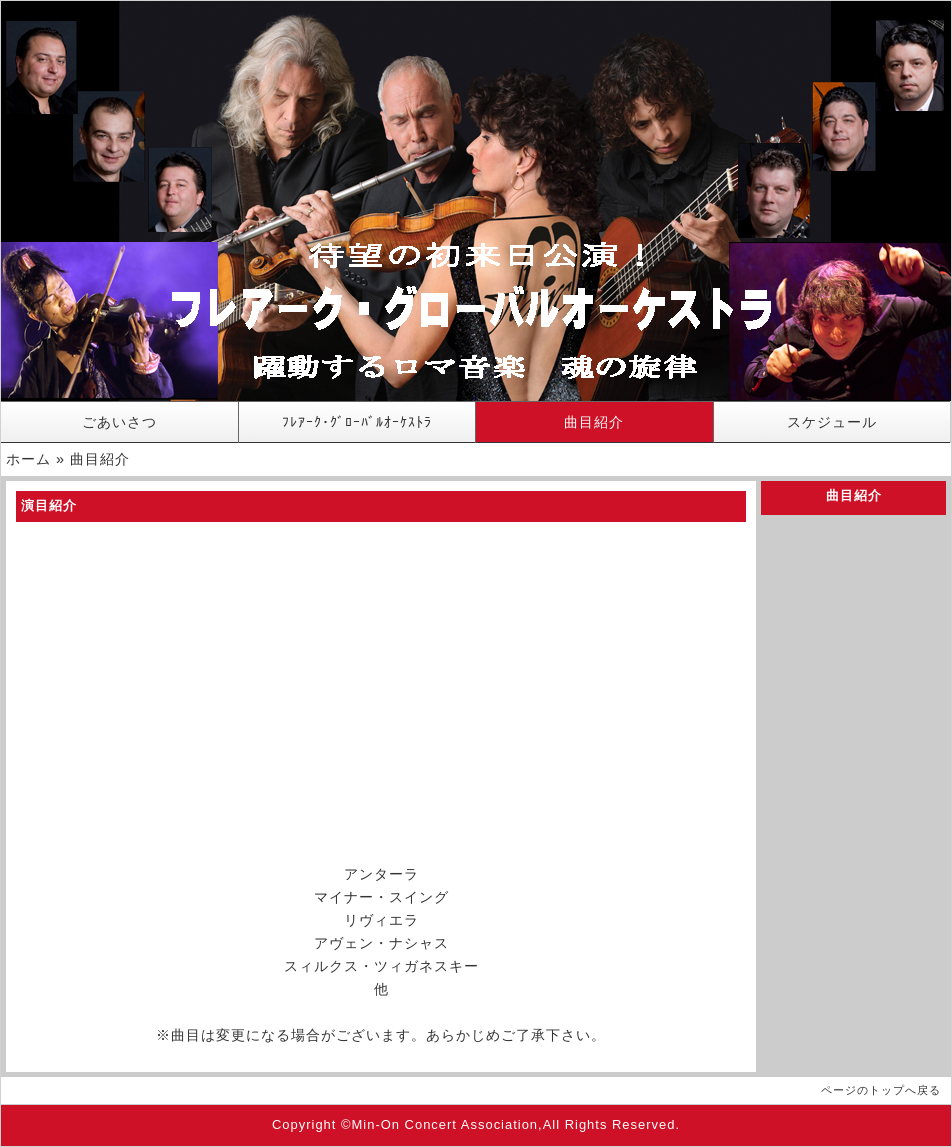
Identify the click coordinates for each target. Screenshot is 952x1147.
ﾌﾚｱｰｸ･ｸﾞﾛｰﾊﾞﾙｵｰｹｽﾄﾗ (357, 422)
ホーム (28, 459)
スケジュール (832, 422)
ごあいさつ (119, 422)
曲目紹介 (594, 422)
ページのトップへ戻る (881, 1090)
